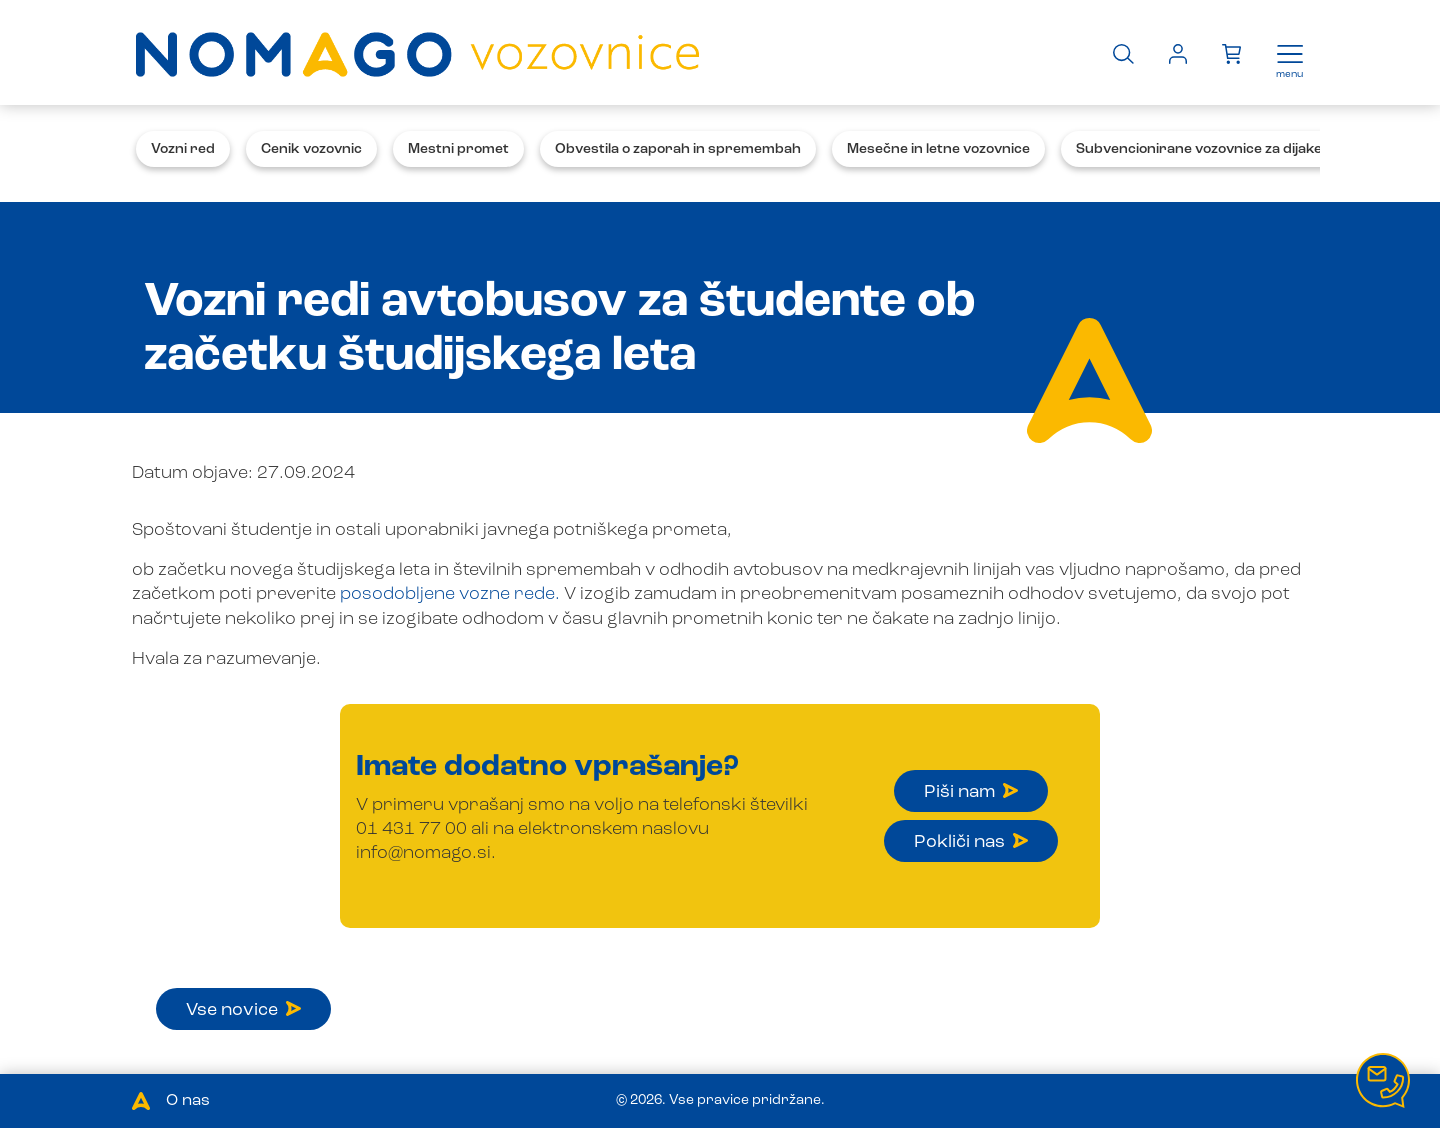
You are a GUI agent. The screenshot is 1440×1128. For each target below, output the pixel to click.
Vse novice (243, 1010)
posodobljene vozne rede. (450, 594)
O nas (188, 1101)
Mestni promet (458, 149)
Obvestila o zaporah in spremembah (678, 149)
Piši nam (971, 792)
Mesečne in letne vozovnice (938, 149)
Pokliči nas (971, 842)
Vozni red (183, 149)
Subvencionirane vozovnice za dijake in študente (1239, 149)
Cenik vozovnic (311, 149)
